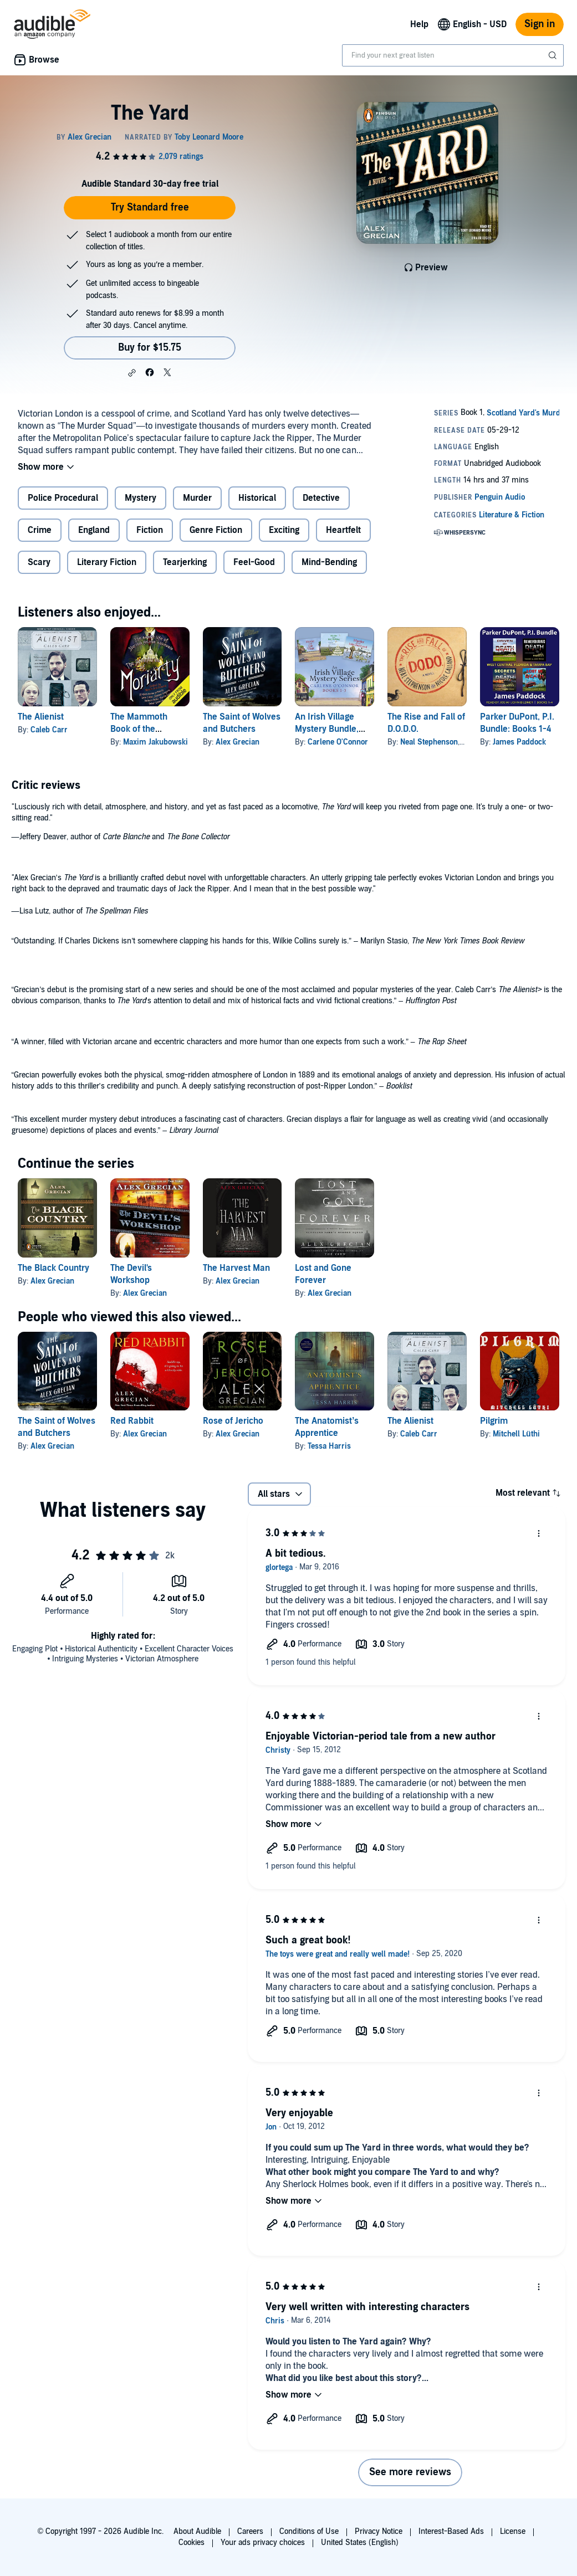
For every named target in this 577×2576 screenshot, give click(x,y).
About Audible (197, 2531)
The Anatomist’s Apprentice (327, 1427)
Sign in (539, 24)
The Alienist (41, 716)
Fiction (149, 530)
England (94, 530)
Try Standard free (150, 207)
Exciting (284, 530)
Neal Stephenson (429, 742)
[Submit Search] (554, 55)
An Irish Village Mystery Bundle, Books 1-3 (327, 729)
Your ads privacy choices (263, 2542)
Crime (40, 530)
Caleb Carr (49, 730)
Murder (197, 498)
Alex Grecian (237, 742)
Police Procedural (63, 498)
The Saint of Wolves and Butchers (56, 1427)
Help (419, 24)
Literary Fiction (106, 562)
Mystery (140, 498)
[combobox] (453, 55)
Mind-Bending (329, 562)
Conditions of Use (309, 2531)
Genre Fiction (216, 530)
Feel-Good (254, 562)
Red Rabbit (132, 1420)
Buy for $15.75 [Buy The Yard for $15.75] (149, 347)
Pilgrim (494, 1420)
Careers (250, 2531)
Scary (39, 562)
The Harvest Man (236, 1268)
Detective (321, 498)
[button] (131, 372)
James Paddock (519, 742)
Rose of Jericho (233, 1420)
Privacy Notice (378, 2531)
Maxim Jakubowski (155, 742)
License (512, 2531)
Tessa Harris (329, 1446)
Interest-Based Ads (451, 2531)
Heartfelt (343, 530)
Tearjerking (185, 562)
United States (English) (360, 2542)
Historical (257, 498)
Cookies (191, 2542)
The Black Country (53, 1268)
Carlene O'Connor (338, 742)
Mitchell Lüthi (516, 1434)
